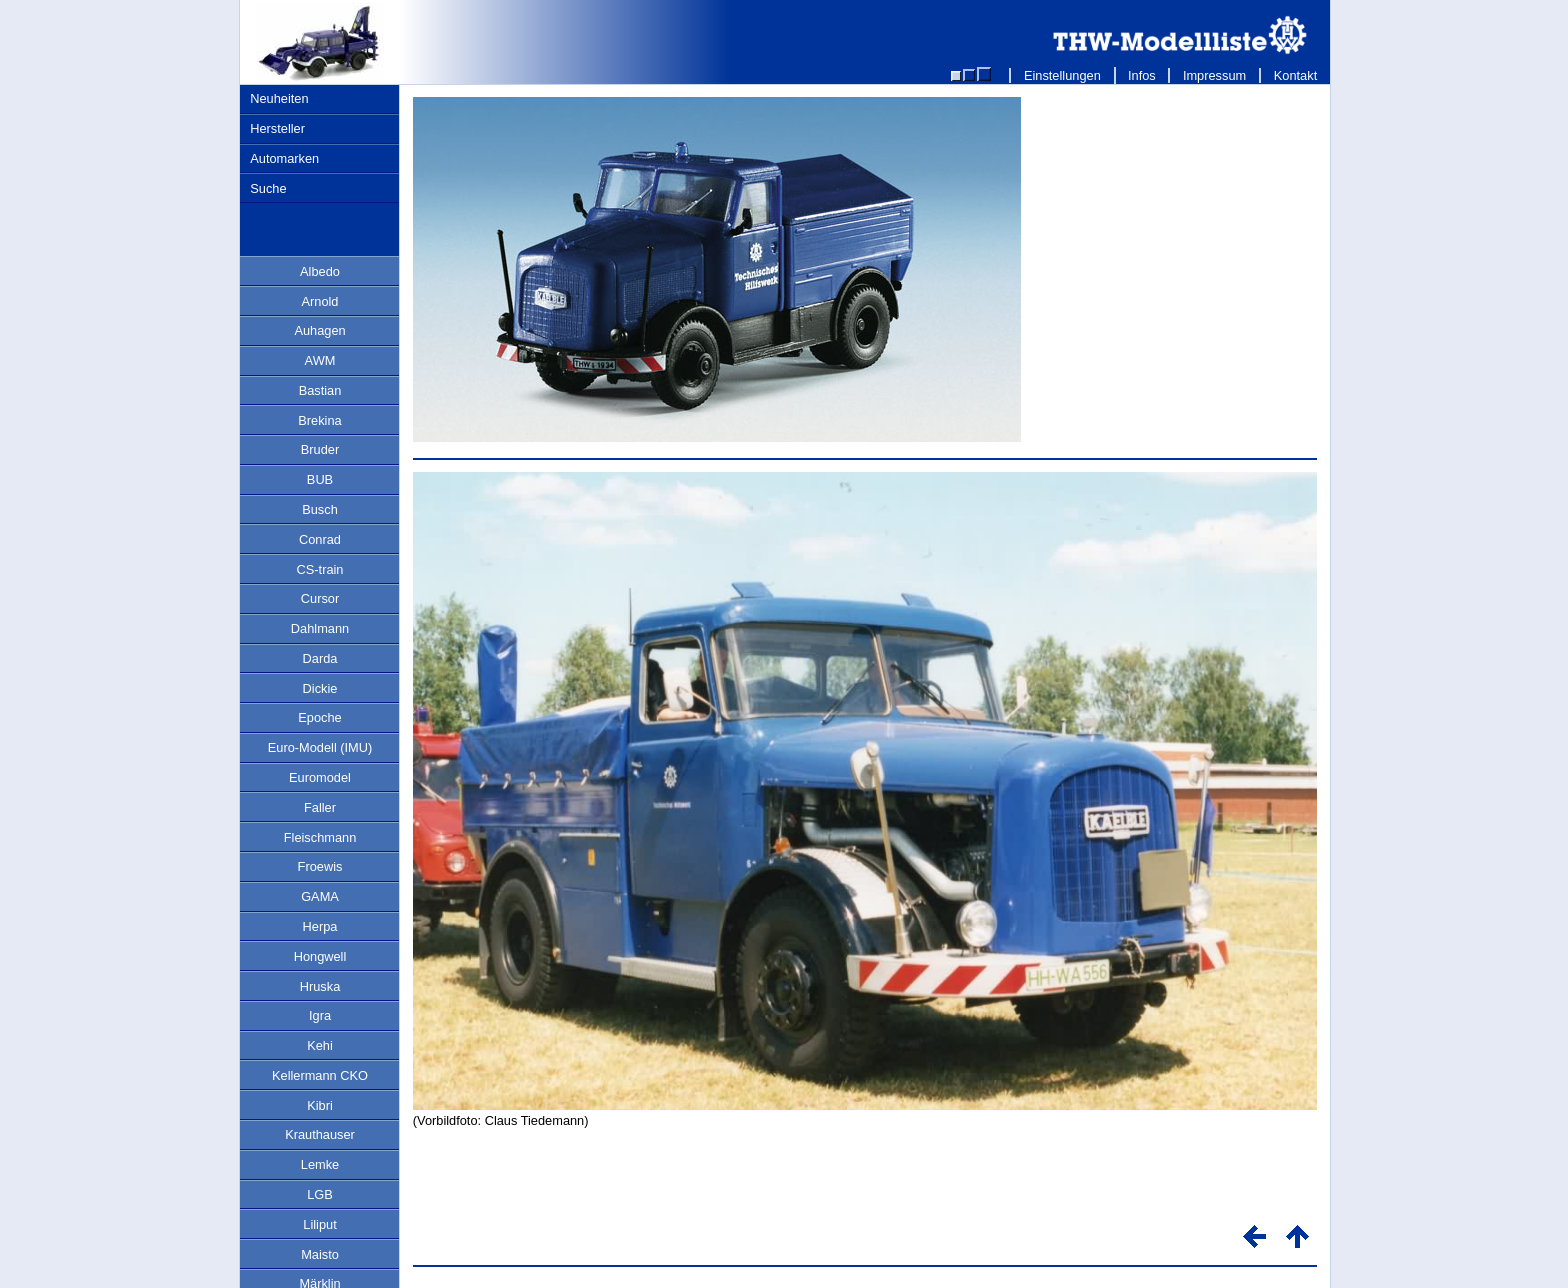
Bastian (320, 390)
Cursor (320, 598)
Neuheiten (279, 98)
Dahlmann (320, 628)
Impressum (1214, 75)
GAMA (320, 896)
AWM (320, 360)
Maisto (320, 1254)
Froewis (320, 866)
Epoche (319, 717)
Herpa (320, 926)
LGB (320, 1194)
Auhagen (319, 330)
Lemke (320, 1164)
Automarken (284, 158)
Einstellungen (1062, 75)
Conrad (320, 539)
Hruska (320, 986)
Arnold (320, 301)
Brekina (319, 420)
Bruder (320, 449)
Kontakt (1295, 75)
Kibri (320, 1105)
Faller (320, 807)
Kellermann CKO (320, 1075)
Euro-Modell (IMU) (320, 747)
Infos (1142, 75)
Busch (320, 509)
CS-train (320, 569)
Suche (268, 188)
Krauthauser (320, 1134)
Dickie (320, 688)
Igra (320, 1015)
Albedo (320, 271)
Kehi (320, 1045)
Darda (320, 658)
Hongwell (320, 956)
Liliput (319, 1224)
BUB (320, 479)
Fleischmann (320, 837)
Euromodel (320, 777)
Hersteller (277, 128)
